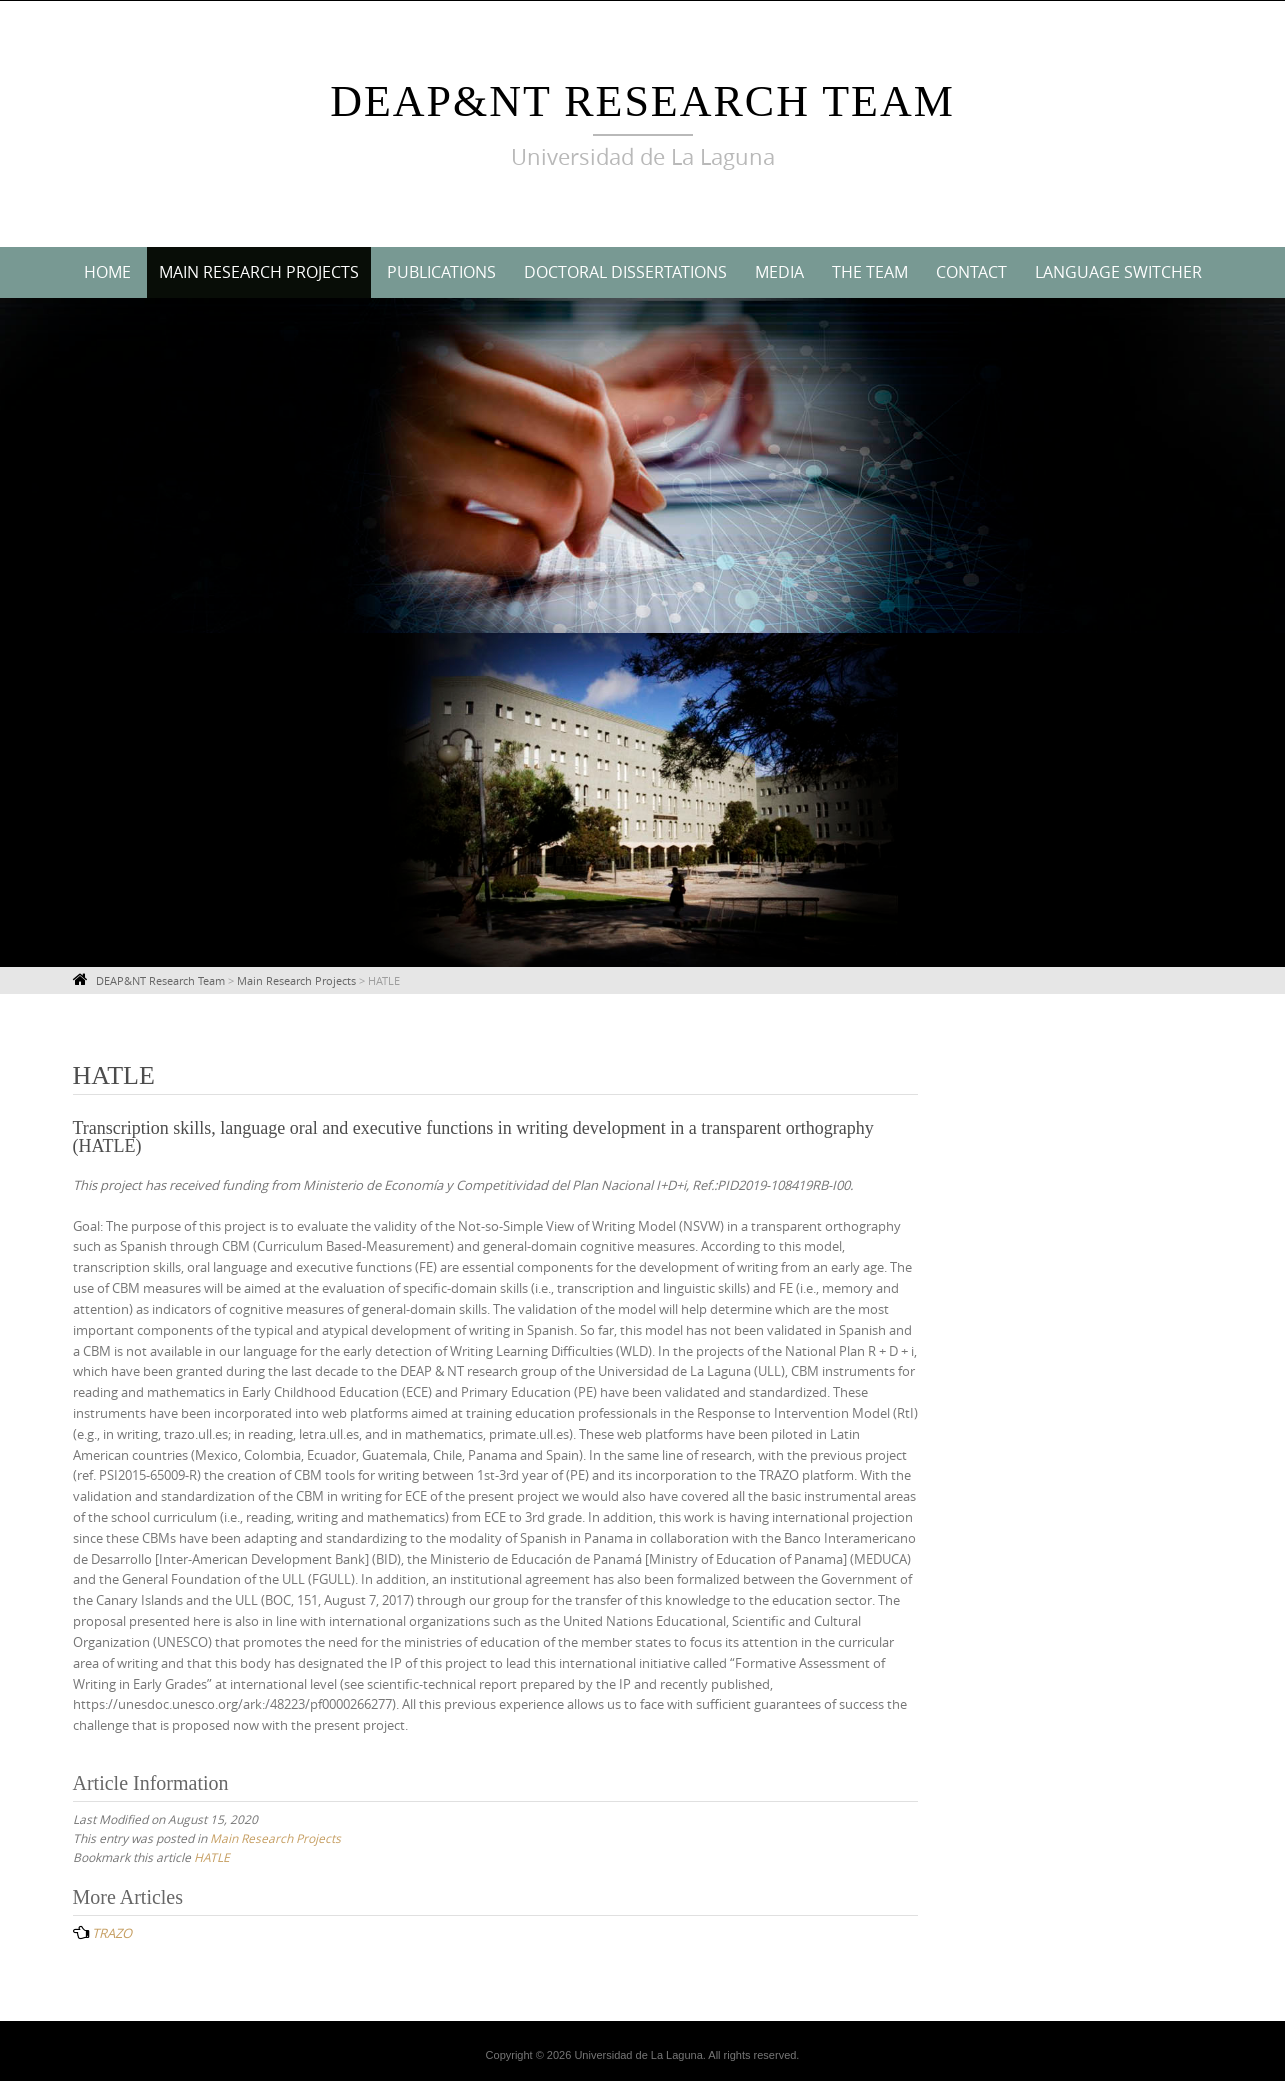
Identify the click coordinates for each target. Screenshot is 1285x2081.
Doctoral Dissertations (625, 272)
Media (779, 272)
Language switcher (1118, 272)
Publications (441, 272)
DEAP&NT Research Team (642, 101)
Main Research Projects (259, 272)
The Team (870, 272)
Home (107, 272)
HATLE (212, 1857)
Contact (971, 272)
